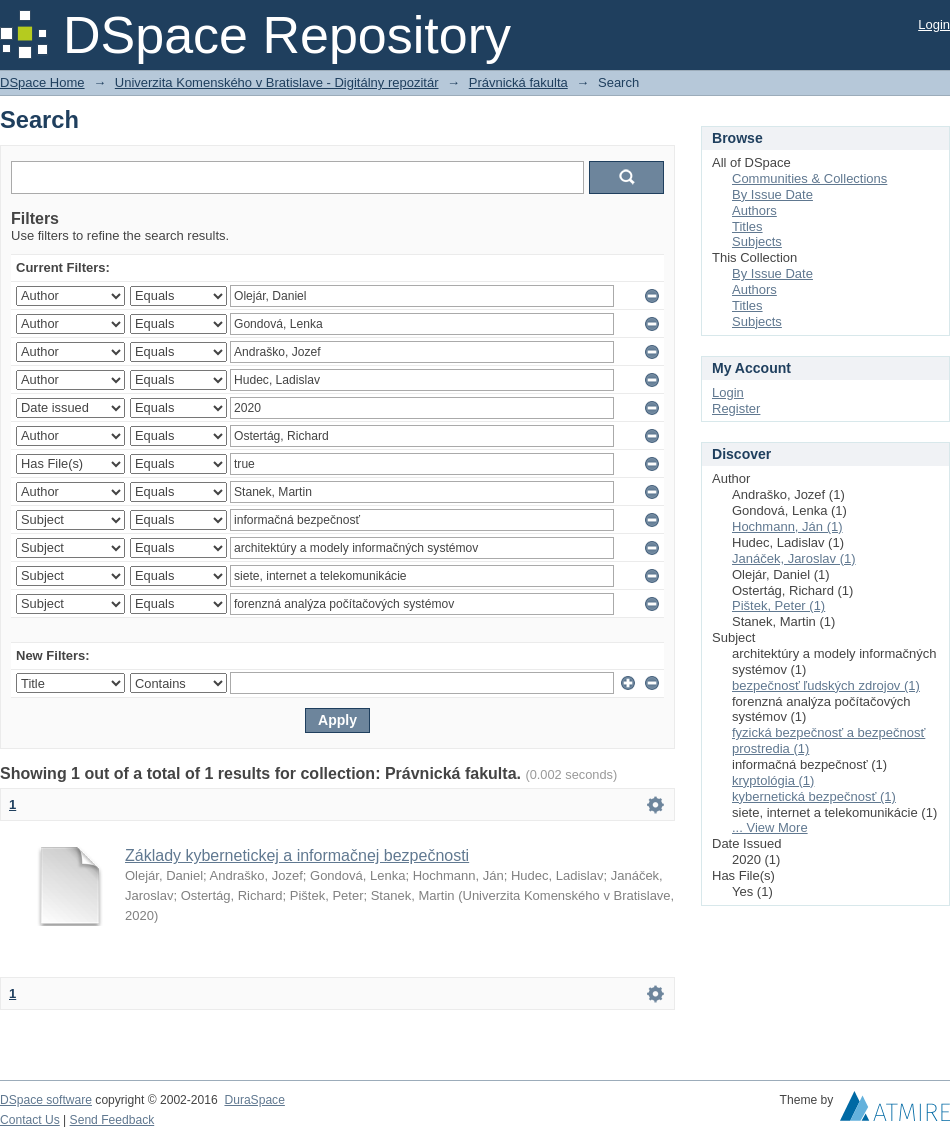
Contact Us (30, 1120)
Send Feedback (112, 1120)
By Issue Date (772, 194)
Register (736, 408)
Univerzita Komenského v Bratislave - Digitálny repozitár (277, 82)
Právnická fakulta (518, 82)
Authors (754, 210)
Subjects (757, 241)
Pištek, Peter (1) (778, 605)
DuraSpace (254, 1100)
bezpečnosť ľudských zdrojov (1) (826, 685)
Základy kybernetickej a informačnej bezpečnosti (297, 855)
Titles (747, 226)
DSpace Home (42, 82)
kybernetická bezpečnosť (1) (814, 796)
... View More (770, 827)
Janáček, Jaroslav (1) (794, 558)
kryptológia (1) (773, 780)
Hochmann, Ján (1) (787, 526)
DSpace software (46, 1100)
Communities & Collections (809, 178)
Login (934, 24)
